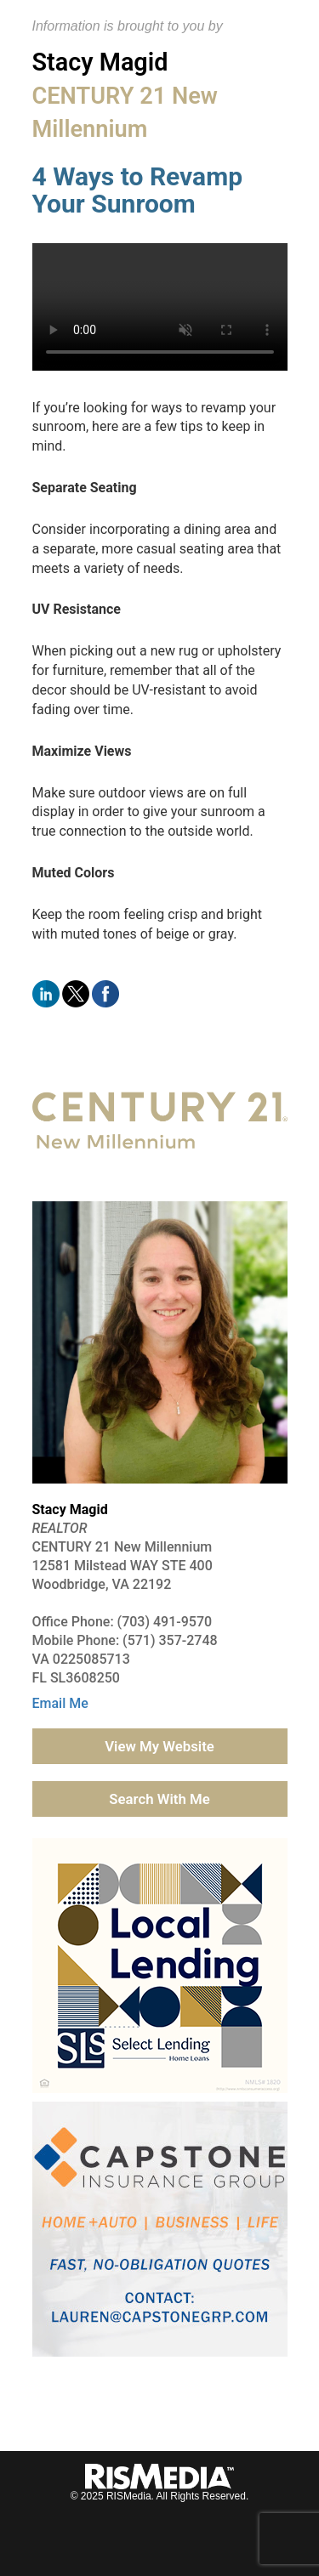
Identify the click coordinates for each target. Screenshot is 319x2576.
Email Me (60, 1703)
